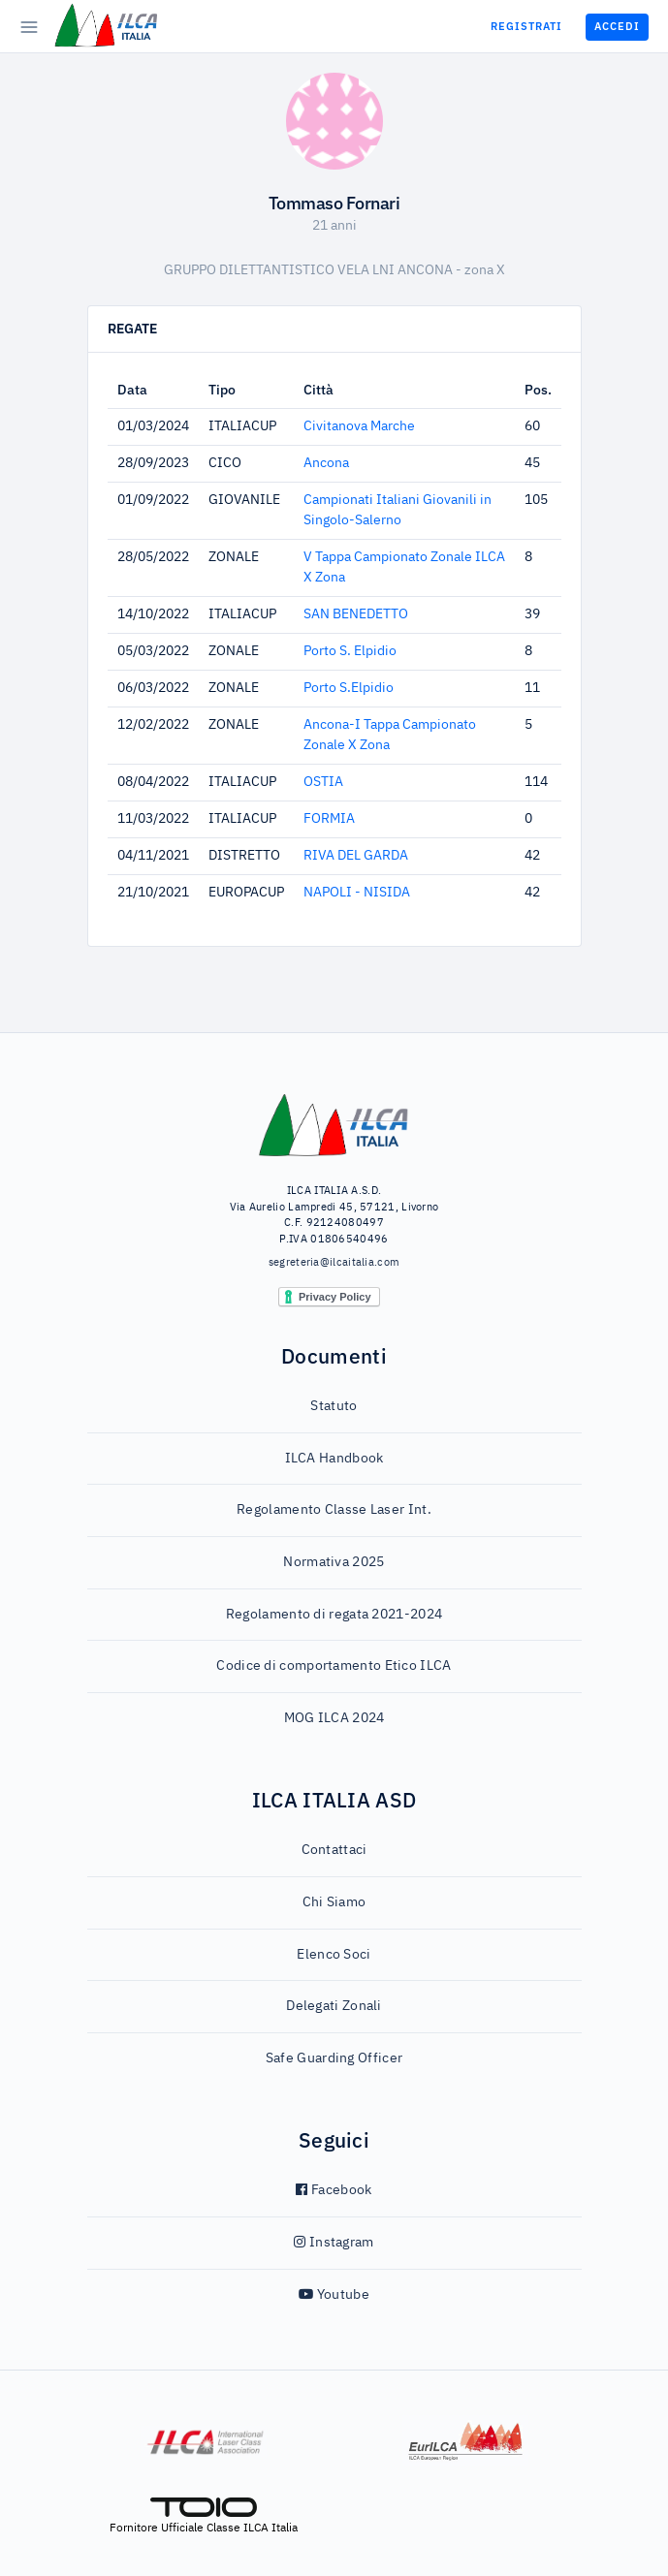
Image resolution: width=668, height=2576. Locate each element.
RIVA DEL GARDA (355, 856)
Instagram (333, 2242)
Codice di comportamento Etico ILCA (333, 1666)
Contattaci (334, 1850)
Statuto (333, 1406)
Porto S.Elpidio (348, 688)
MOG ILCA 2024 (334, 1718)
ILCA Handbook (334, 1458)
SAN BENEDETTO (355, 614)
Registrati (526, 26)
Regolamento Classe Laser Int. (334, 1510)
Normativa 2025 (333, 1562)
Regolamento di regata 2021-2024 (334, 1614)
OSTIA (323, 782)
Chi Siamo (334, 1902)
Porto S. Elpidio (350, 651)
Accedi (617, 26)
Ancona (326, 463)
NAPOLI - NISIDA (356, 892)
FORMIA (329, 819)
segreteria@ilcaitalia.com (334, 1262)
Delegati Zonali (334, 2006)
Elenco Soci (333, 1955)
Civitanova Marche (359, 426)
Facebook (333, 2190)
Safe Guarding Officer (334, 2058)
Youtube (334, 2295)
